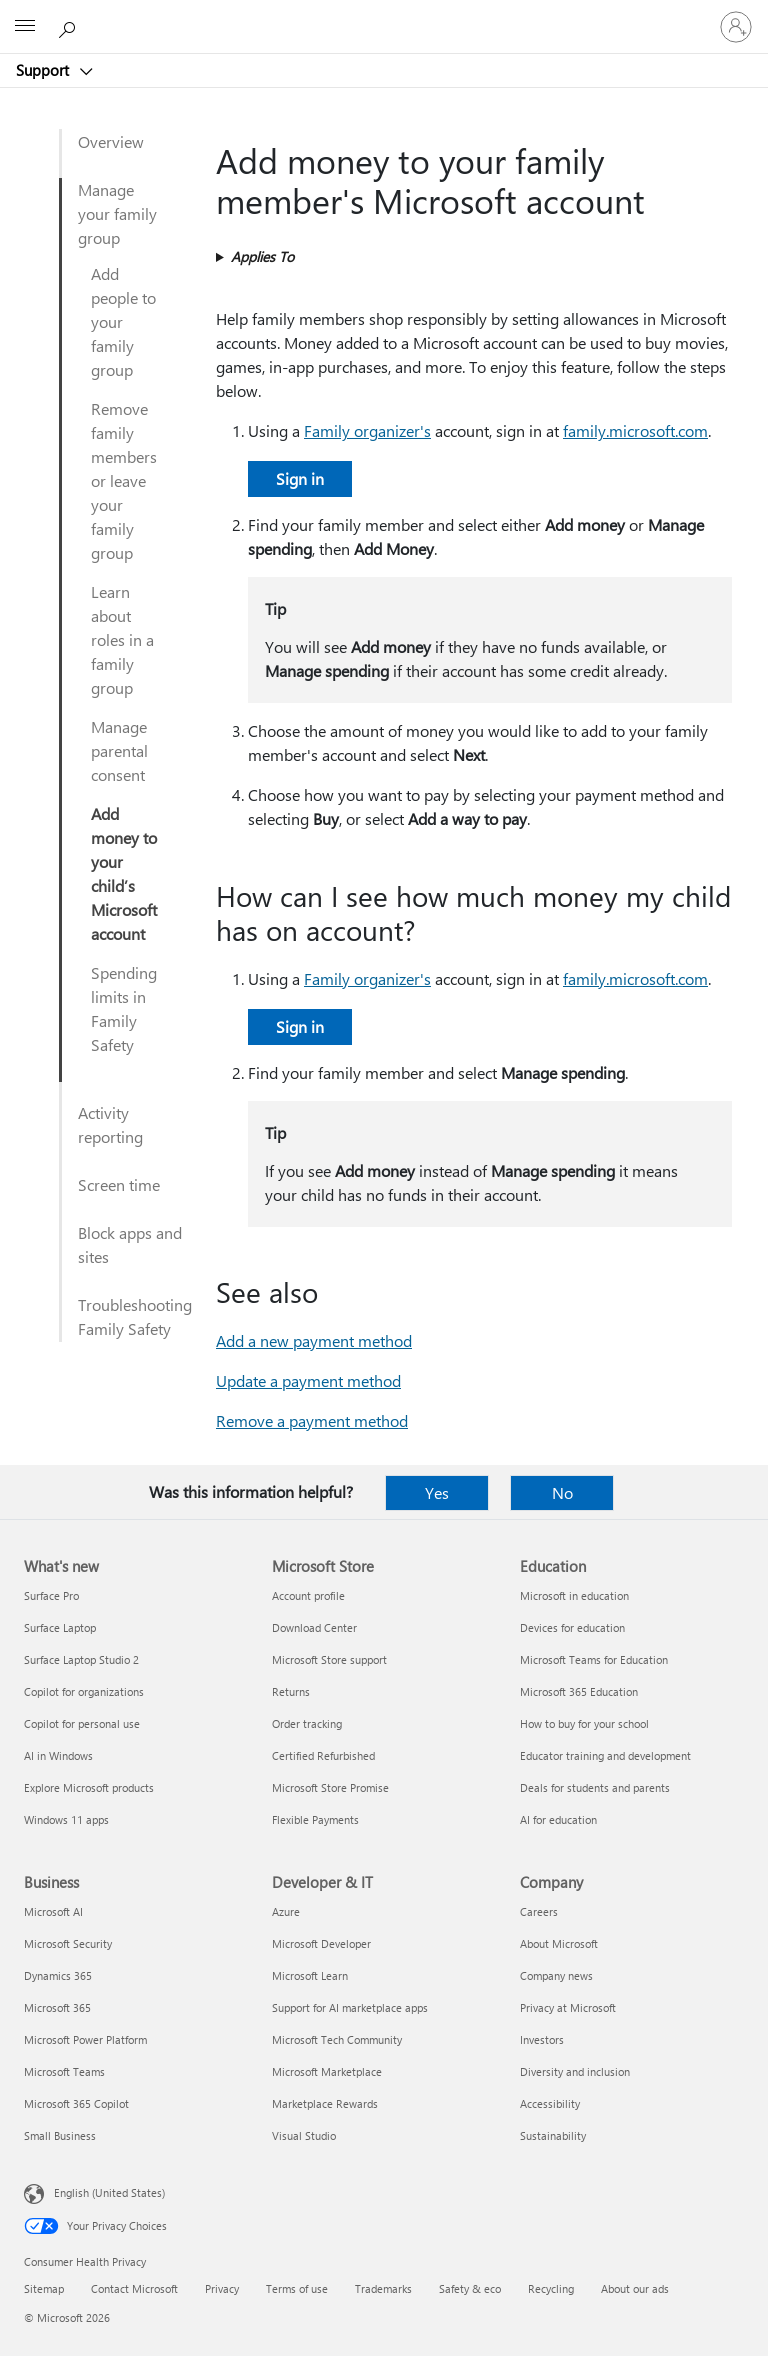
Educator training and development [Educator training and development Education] (605, 1755)
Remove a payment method (312, 1420)
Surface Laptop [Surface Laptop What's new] (60, 1627)
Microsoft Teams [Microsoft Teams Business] (64, 2071)
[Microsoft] (383, 15)
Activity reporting (110, 1124)
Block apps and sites (130, 1244)
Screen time (119, 1184)
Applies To (262, 256)
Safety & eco (470, 2288)
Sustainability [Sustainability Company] (553, 2135)
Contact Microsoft (134, 2288)
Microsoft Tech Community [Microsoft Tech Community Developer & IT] (337, 2039)
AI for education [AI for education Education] (558, 1819)
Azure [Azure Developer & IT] (286, 1911)
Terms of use (297, 2288)
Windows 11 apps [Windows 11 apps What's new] (66, 1819)
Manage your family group (117, 213)
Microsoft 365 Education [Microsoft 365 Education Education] (579, 1691)
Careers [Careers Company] (539, 1911)
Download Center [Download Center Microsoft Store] (314, 1627)
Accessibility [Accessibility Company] (550, 2103)
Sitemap (44, 2288)
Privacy (222, 2288)
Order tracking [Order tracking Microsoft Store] (307, 1723)
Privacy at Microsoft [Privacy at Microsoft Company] (568, 2007)
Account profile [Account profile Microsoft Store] (308, 1595)
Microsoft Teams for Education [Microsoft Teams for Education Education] (594, 1659)
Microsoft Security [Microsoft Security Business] (68, 1943)
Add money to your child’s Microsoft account (124, 873)
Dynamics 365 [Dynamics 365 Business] (58, 1975)
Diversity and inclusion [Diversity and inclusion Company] (575, 2071)
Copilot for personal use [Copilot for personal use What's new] (82, 1723)
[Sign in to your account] (736, 27)
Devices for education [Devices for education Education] (572, 1627)
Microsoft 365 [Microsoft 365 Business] (57, 2007)
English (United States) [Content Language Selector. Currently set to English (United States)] (109, 2192)
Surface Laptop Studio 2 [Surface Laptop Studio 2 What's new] (81, 1659)
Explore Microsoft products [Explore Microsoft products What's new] (89, 1787)
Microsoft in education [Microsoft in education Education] (574, 1595)
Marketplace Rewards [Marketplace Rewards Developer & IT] (325, 2103)
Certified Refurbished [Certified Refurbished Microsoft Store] (323, 1755)
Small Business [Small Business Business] (60, 2135)
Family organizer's (367, 430)
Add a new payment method (314, 1340)
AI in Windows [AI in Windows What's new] (58, 1755)
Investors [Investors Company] (542, 2039)
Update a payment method (308, 1380)
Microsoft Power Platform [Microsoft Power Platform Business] (85, 2039)
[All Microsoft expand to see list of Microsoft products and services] (25, 27)
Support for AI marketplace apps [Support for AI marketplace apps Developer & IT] (350, 2007)
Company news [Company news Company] (556, 1975)
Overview (111, 141)
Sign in (300, 478)
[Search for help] (70, 26)
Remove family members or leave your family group (124, 480)
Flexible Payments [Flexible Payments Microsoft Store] (315, 1819)
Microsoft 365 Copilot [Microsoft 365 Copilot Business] (76, 2103)
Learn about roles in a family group (122, 639)
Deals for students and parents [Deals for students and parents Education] (595, 1787)
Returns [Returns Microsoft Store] (291, 1691)
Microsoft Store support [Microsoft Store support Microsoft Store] (329, 1659)
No (562, 1492)
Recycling (551, 2288)
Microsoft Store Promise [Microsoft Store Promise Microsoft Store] (330, 1787)
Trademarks (383, 2288)
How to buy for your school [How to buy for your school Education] (584, 1723)
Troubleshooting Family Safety (135, 1316)
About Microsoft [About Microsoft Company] (559, 1943)
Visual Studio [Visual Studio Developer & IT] (304, 2135)
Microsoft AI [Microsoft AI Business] (53, 1911)
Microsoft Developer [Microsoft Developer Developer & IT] (321, 1943)
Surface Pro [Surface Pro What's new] (51, 1595)
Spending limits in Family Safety (124, 1008)
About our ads (635, 2288)
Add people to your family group (123, 321)
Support (44, 70)
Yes (437, 1492)
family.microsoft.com (635, 430)
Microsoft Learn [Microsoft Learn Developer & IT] (310, 1975)
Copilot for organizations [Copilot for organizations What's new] (84, 1691)
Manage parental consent (119, 750)
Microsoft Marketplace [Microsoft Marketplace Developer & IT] (327, 2071)
